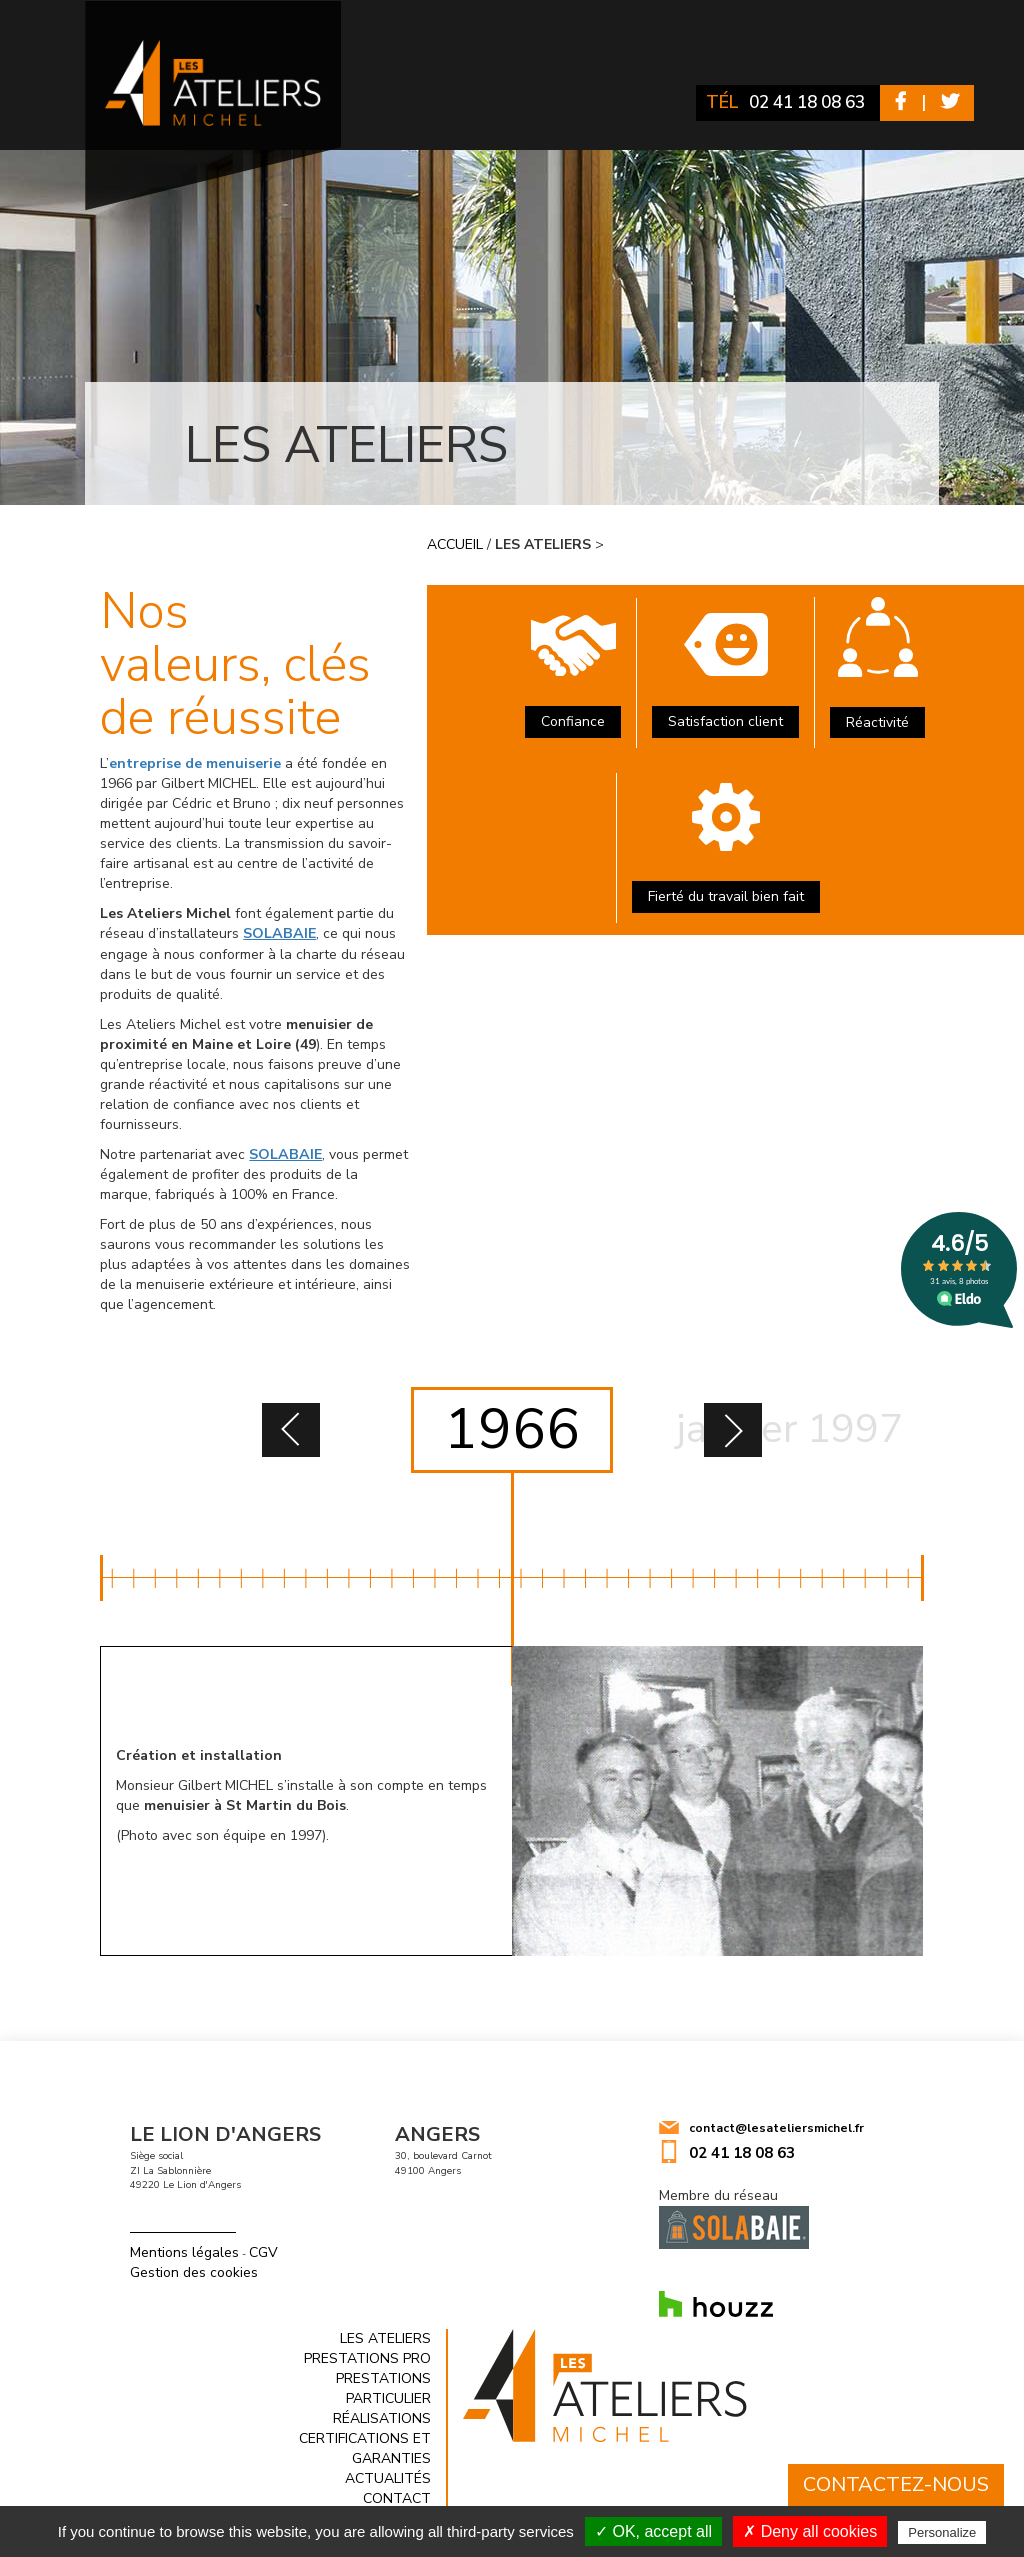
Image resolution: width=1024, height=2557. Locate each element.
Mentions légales (184, 2251)
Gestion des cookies (194, 2271)
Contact (397, 2496)
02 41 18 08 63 (800, 102)
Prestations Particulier (383, 2386)
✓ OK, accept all (653, 2531)
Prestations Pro (367, 2356)
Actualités (388, 2476)
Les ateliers (385, 2336)
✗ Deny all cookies (810, 2531)
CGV (263, 2251)
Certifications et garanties (365, 2446)
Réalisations (382, 2416)
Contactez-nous (896, 2484)
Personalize (942, 2532)
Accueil (455, 544)
